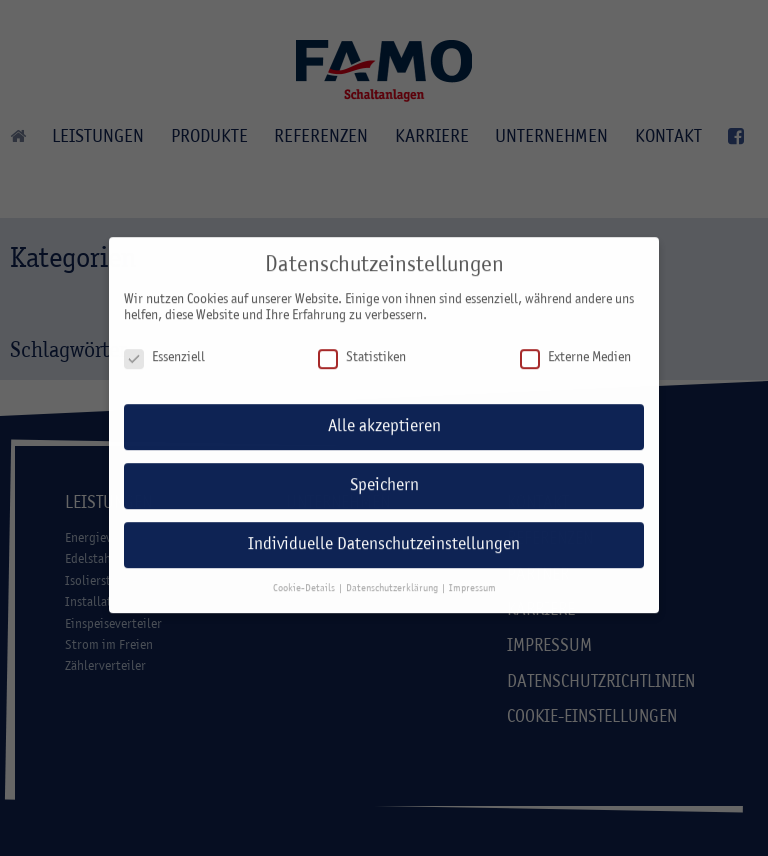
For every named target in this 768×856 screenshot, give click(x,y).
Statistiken (362, 348)
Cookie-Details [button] (305, 578)
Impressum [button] (472, 578)
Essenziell (164, 348)
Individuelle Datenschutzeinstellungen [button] (384, 534)
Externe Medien (575, 348)
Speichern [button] (384, 475)
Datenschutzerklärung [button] (393, 578)
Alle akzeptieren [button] (384, 416)
